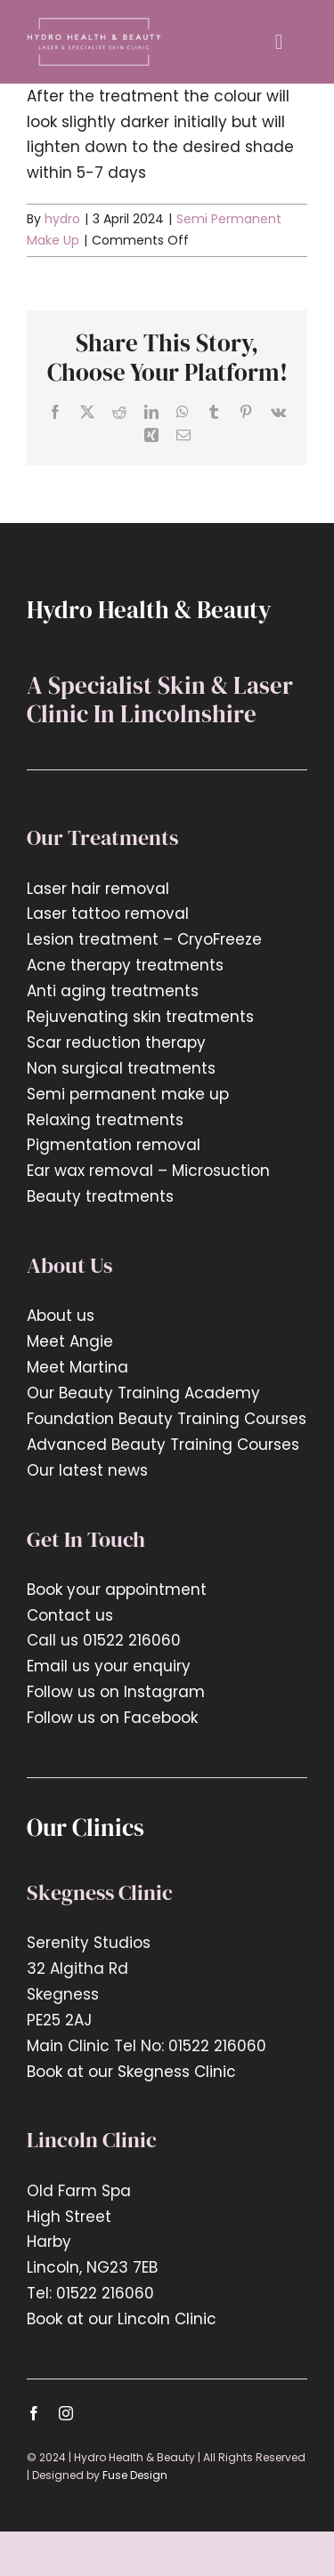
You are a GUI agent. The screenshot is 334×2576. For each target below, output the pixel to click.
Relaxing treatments (105, 1120)
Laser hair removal (98, 888)
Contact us (70, 1615)
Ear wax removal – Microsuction (148, 1170)
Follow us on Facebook (112, 1717)
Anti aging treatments (113, 991)
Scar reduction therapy (116, 1042)
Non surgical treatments (121, 1068)
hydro (62, 219)
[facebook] (34, 2413)
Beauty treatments (100, 1196)
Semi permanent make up (128, 1094)
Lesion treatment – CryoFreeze (144, 939)
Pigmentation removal (113, 1144)
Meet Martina (77, 1367)
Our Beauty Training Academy (143, 1393)
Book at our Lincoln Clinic (121, 2319)
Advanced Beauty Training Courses (163, 1444)
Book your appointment (117, 1589)
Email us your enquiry (109, 1666)
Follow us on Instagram (116, 1692)
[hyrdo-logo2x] (94, 25)
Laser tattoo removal (108, 913)
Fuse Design (134, 2475)
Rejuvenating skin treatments (140, 1016)
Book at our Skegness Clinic (131, 2071)
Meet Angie (70, 1341)
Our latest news (89, 1470)
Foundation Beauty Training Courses (166, 1418)
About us (60, 1315)
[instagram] (66, 2413)
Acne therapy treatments (125, 965)
